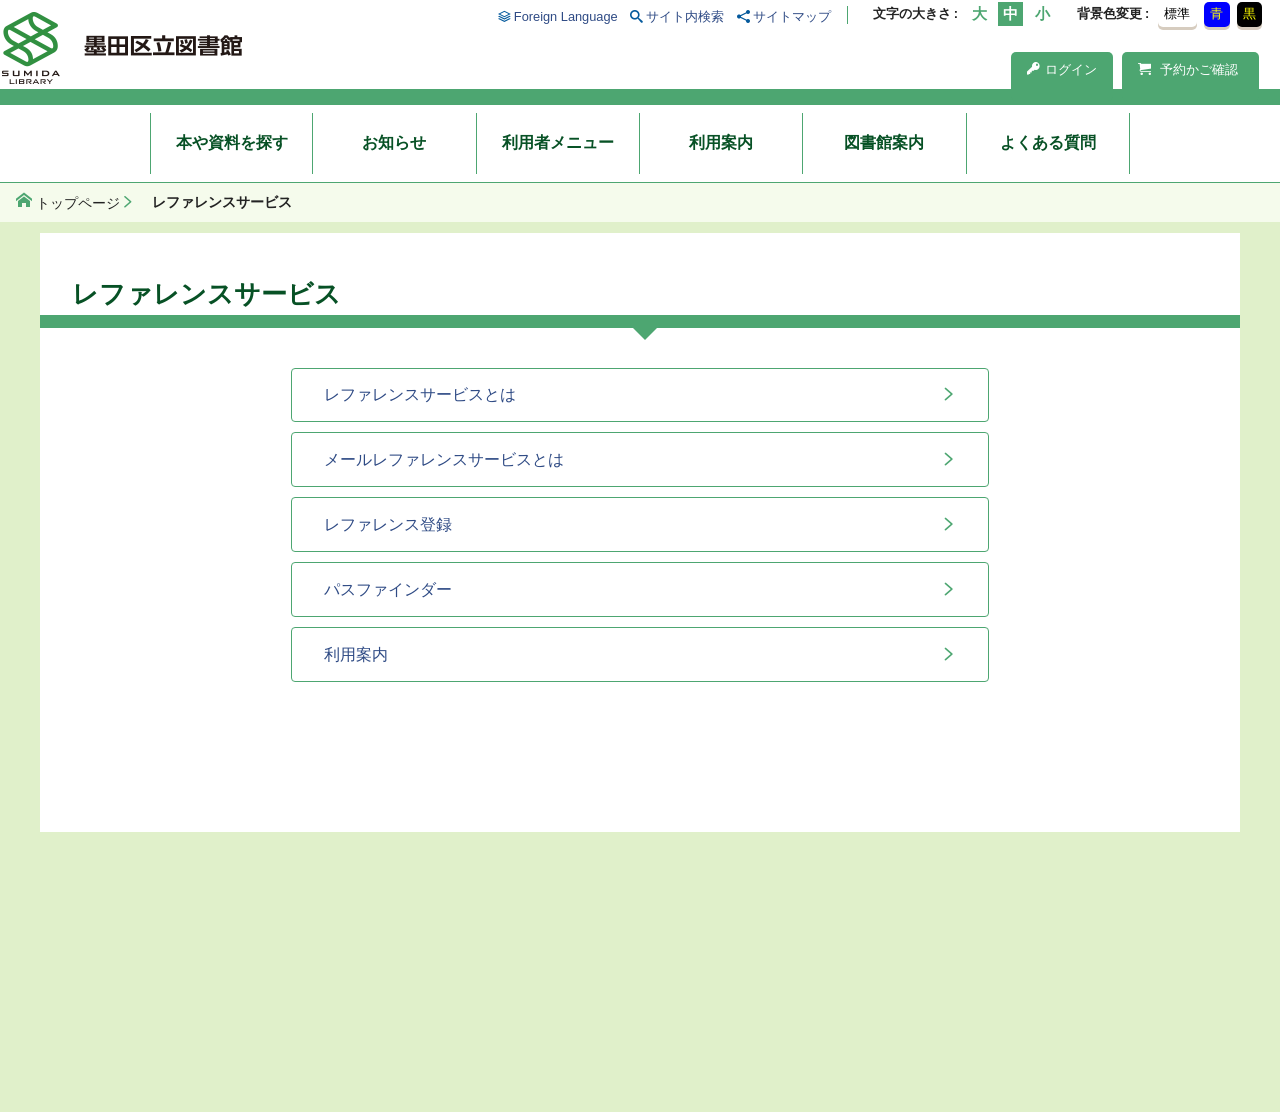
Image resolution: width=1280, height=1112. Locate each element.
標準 (1177, 13)
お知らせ (394, 142)
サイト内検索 (685, 16)
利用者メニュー (558, 142)
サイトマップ (792, 16)
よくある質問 (1048, 142)
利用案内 (721, 142)
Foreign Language (566, 16)
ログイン (1062, 69)
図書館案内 (884, 142)
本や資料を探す (232, 142)
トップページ (78, 203)
